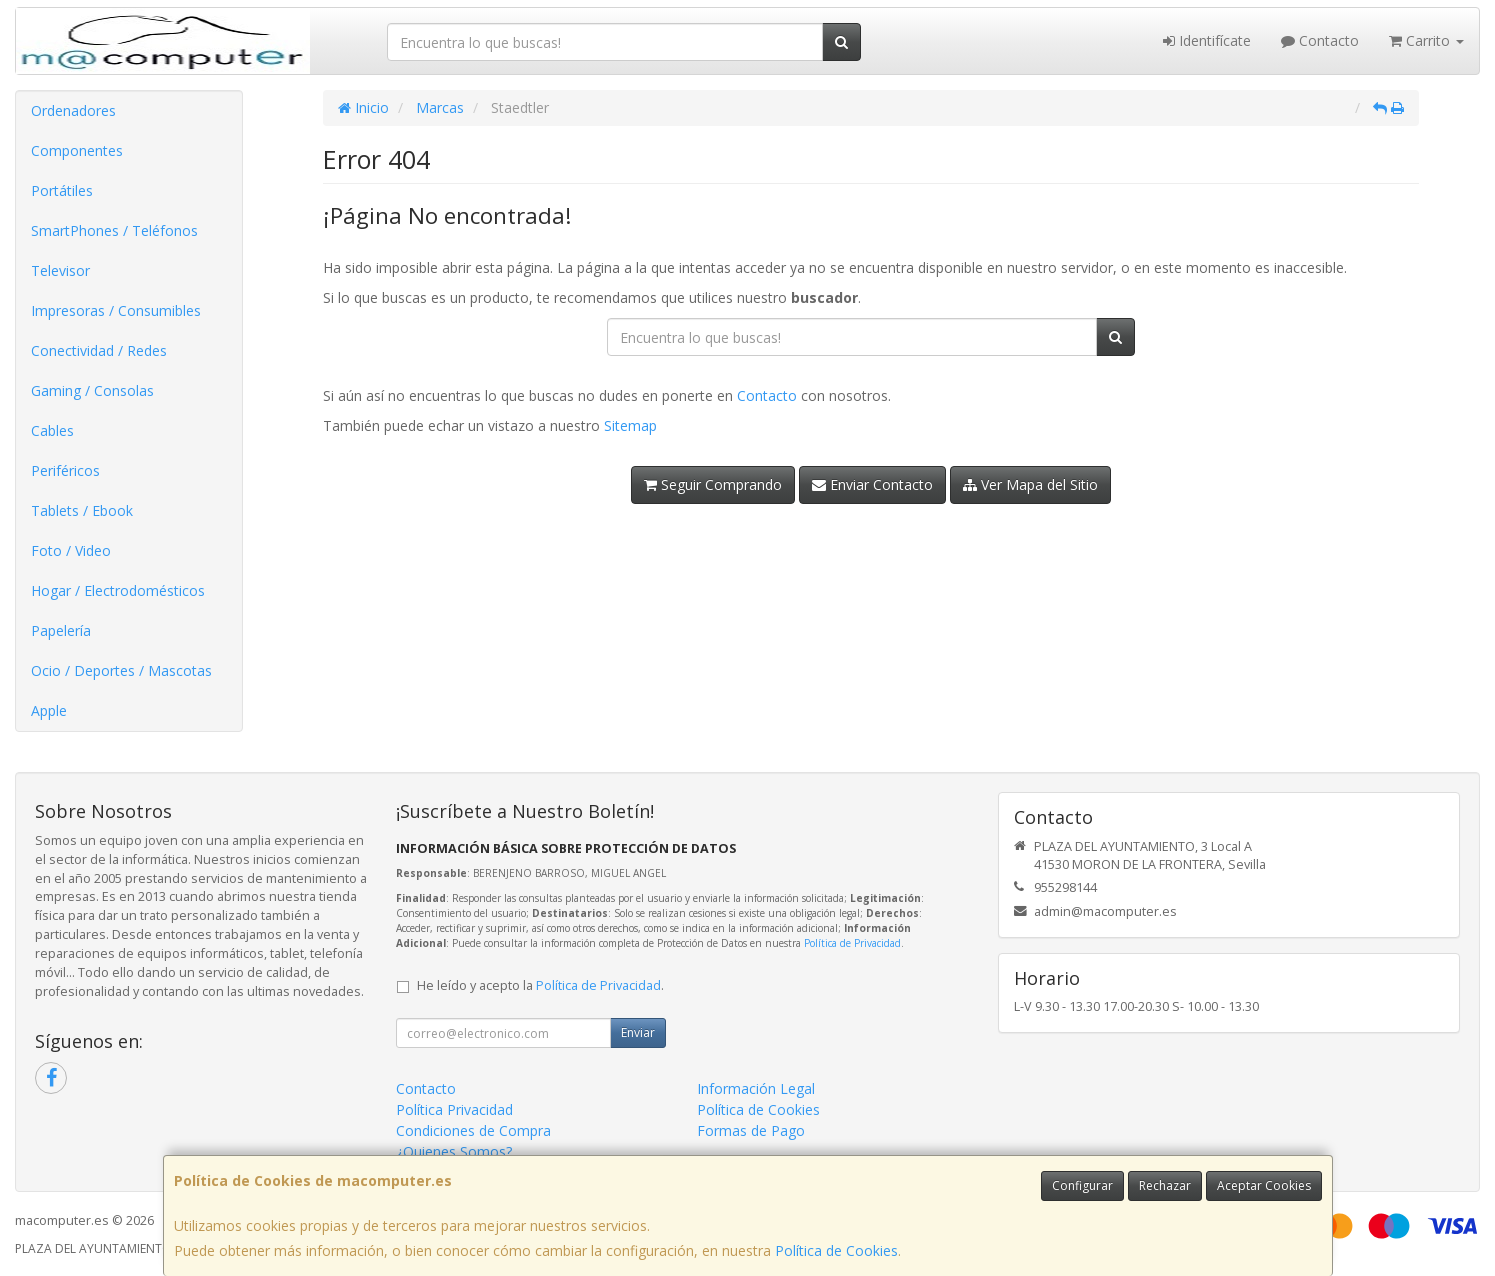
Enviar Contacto (872, 484)
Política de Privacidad (852, 943)
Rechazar (1165, 1185)
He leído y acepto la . (540, 985)
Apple (49, 710)
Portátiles (62, 190)
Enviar (638, 1032)
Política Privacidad (454, 1109)
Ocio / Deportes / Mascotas (121, 670)
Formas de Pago (751, 1130)
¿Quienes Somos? (454, 1151)
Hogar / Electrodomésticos (118, 590)
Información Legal (756, 1088)
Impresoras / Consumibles (116, 310)
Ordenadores (73, 110)
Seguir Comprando (713, 484)
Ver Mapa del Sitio (1030, 484)
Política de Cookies (836, 1250)
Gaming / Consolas (92, 390)
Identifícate (1207, 40)
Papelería (61, 630)
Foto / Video (71, 550)
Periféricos (65, 470)
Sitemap (630, 425)
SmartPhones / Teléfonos (114, 230)
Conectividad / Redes (99, 350)
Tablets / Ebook (82, 510)
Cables (52, 430)
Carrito (1426, 40)
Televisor (60, 270)
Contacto (1320, 40)
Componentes (77, 150)
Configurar (1082, 1185)
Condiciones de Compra (473, 1130)
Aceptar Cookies (1264, 1185)
